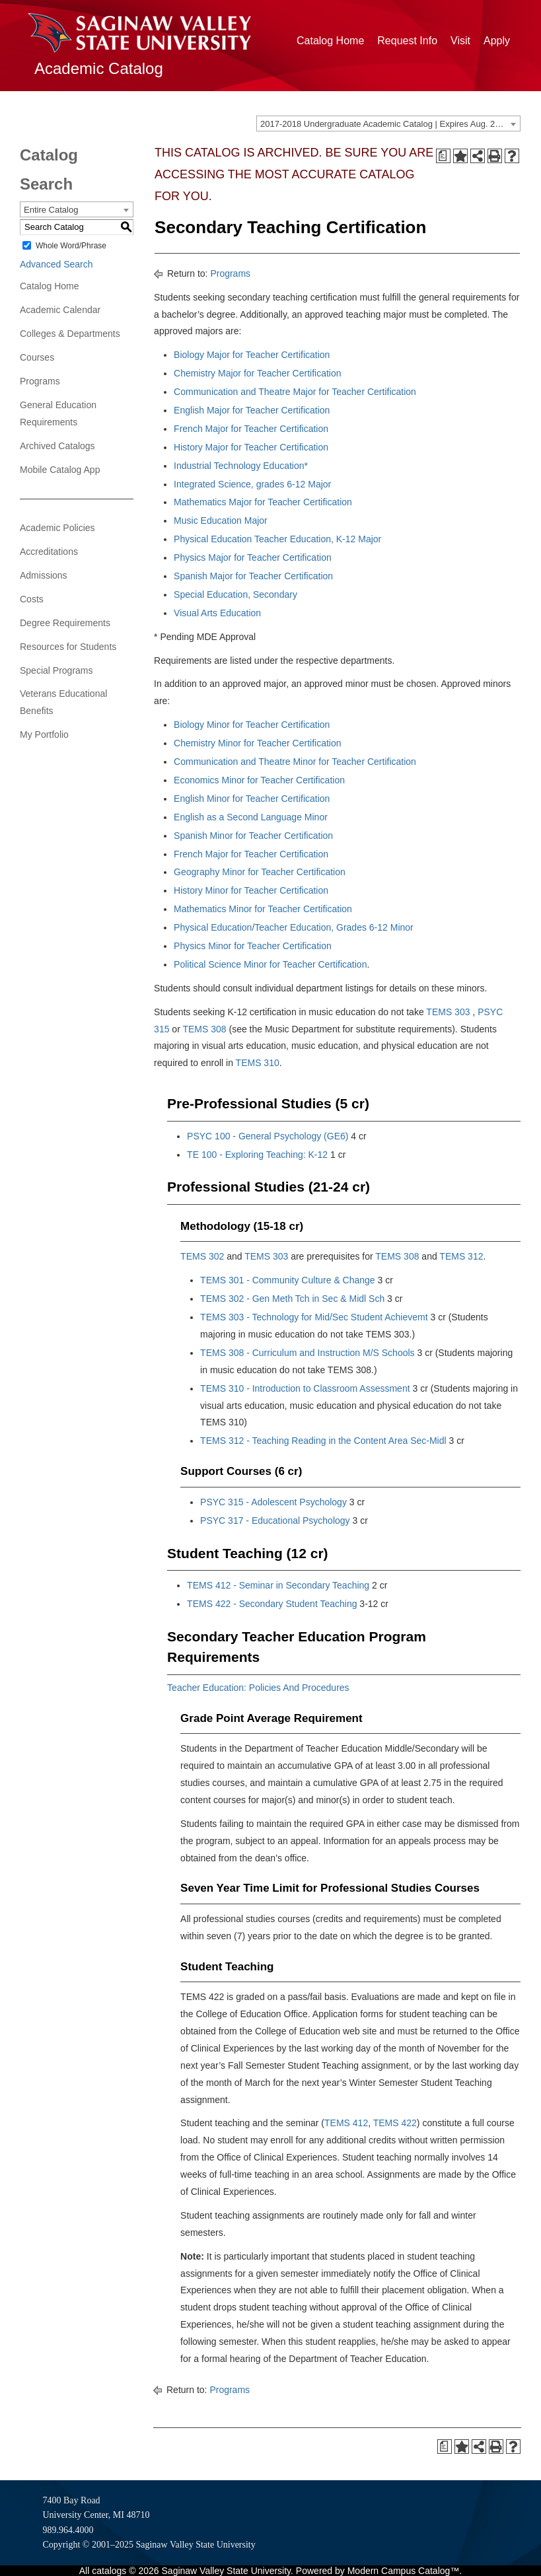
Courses (37, 357)
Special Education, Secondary (235, 594)
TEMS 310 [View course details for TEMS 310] (257, 1062)
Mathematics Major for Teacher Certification (263, 502)
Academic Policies (57, 527)
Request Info (407, 40)
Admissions (43, 575)
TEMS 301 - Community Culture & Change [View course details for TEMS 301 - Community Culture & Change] (287, 1280)
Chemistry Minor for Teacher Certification (257, 743)
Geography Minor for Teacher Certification (259, 872)
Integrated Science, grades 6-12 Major (252, 484)
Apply (497, 40)
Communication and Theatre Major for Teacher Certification (295, 391)
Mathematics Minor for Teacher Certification (263, 909)
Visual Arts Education (217, 613)
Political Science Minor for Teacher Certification (270, 964)
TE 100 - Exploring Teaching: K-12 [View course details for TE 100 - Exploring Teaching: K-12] (257, 1154)
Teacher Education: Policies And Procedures (258, 1687)
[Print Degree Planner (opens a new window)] (443, 156)
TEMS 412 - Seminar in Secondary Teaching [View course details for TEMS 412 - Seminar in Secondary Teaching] (278, 1585)
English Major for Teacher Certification (252, 410)
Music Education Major (221, 520)
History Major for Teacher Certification (251, 447)
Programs (40, 381)
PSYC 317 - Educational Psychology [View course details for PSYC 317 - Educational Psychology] (274, 1520)
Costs (32, 599)
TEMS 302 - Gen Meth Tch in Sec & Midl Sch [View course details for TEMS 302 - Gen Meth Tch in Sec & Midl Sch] (292, 1298)
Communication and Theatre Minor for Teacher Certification (295, 761)
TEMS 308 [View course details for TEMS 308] (204, 1029)
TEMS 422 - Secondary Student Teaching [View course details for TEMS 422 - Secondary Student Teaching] (272, 1603)
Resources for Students (68, 646)
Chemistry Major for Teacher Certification (257, 373)
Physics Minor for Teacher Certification (253, 946)
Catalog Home (330, 40)
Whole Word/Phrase (71, 245)
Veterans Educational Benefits (63, 702)
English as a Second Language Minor (251, 817)
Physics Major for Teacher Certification (253, 557)
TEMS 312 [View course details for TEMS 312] (461, 1256)
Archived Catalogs (57, 446)
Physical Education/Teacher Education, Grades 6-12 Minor (294, 927)
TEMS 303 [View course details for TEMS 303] (448, 1012)
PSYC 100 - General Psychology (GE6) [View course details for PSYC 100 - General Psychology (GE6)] (267, 1136)
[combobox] (388, 123)
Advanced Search (56, 264)
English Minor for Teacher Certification (252, 798)
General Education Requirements (58, 413)
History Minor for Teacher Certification (251, 890)
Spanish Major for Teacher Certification (253, 576)
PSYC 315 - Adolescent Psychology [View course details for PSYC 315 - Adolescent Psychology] (273, 1502)
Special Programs (56, 670)
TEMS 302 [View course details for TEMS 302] (202, 1256)
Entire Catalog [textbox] (51, 210)
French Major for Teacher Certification (252, 428)
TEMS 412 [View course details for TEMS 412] (346, 2123)
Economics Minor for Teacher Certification (259, 780)
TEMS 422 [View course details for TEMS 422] (395, 2123)
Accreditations (49, 551)
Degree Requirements (65, 623)
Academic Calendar (60, 309)
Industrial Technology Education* (241, 465)
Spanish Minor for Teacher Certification (253, 835)
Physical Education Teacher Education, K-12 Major (277, 539)
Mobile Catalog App (60, 469)
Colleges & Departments (70, 333)
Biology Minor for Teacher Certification (252, 724)
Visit (460, 40)
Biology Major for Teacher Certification (252, 354)
